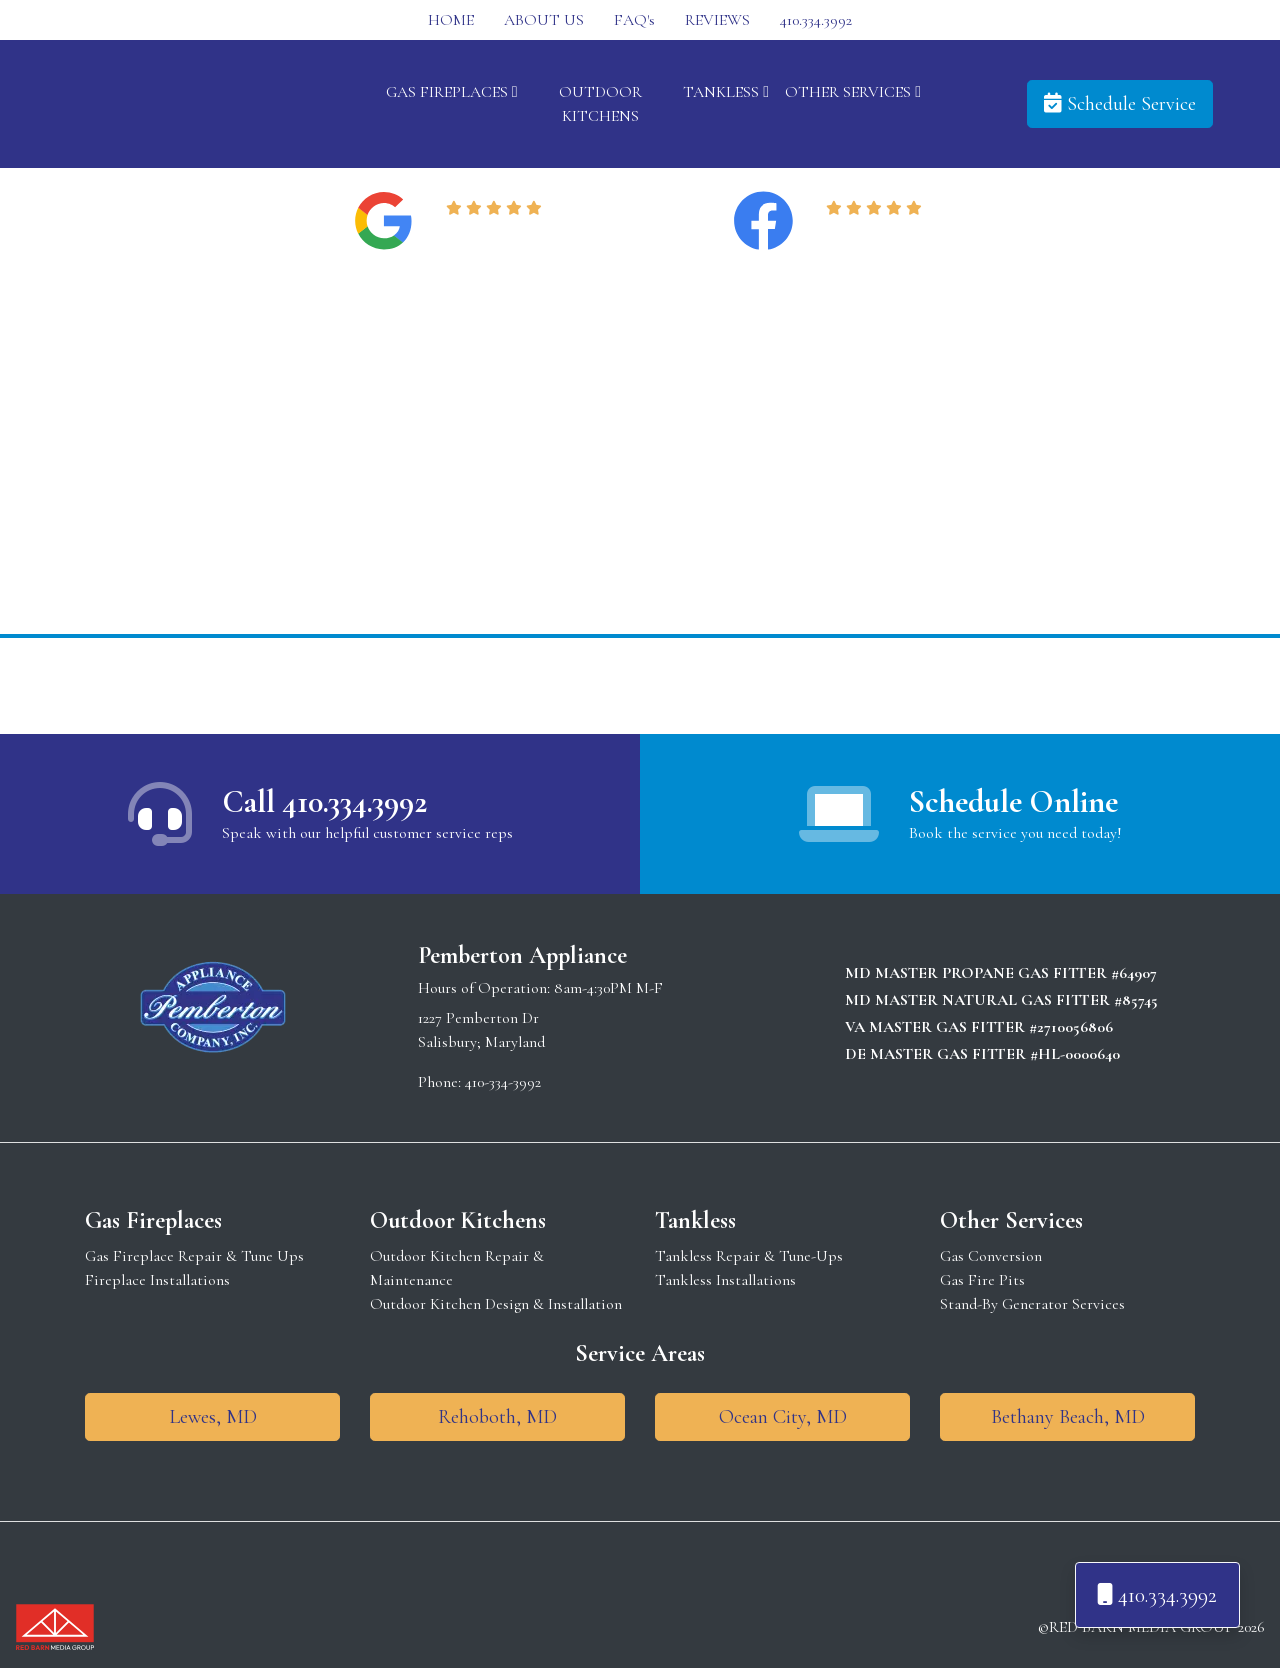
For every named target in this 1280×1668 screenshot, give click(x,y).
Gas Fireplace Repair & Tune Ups (194, 1256)
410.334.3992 (816, 20)
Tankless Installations (725, 1280)
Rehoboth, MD (497, 1417)
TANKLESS (726, 92)
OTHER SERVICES (853, 92)
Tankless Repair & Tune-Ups (749, 1256)
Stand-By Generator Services (1032, 1304)
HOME (451, 20)
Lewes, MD (213, 1417)
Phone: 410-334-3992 (479, 1082)
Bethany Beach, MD (1068, 1417)
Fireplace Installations (157, 1280)
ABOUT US (544, 20)
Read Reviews (497, 233)
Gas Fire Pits (982, 1280)
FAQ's (634, 20)
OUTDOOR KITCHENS (600, 104)
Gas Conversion (991, 1256)
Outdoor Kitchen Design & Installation (496, 1304)
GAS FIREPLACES (452, 92)
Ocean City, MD (783, 1417)
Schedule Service (1120, 104)
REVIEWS (717, 20)
